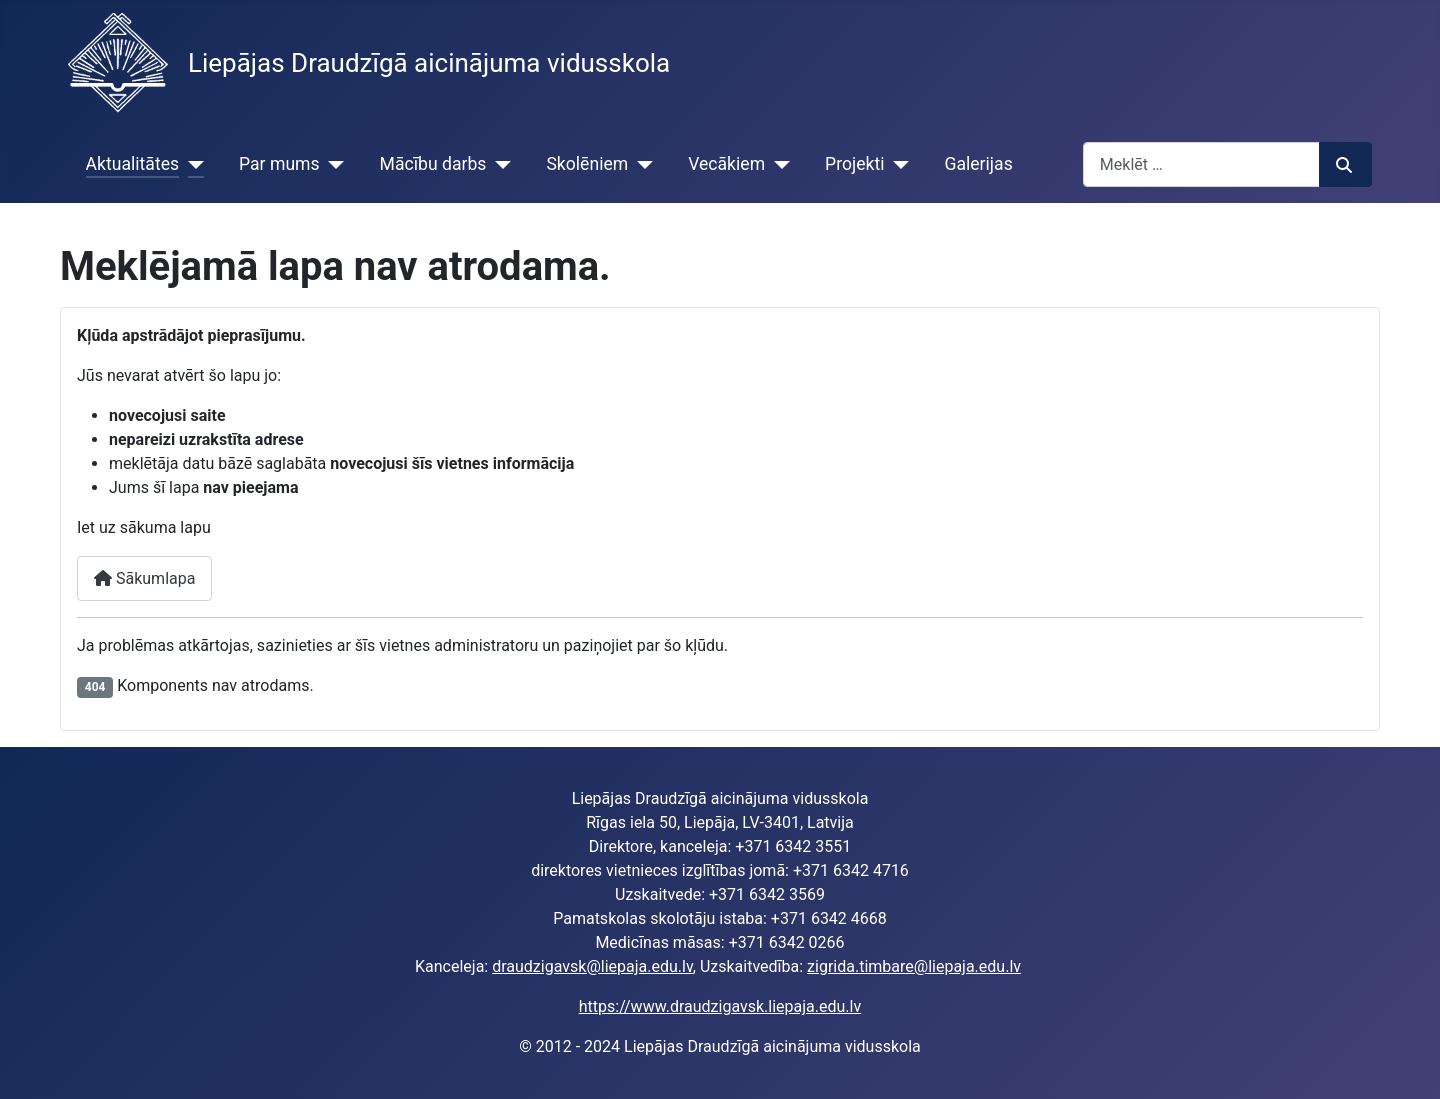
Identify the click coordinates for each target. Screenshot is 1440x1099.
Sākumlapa (144, 578)
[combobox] (1201, 164)
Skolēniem (587, 164)
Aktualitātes (132, 164)
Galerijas (978, 164)
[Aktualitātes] (191, 164)
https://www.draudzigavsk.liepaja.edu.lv (720, 1006)
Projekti (854, 164)
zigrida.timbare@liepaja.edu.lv (914, 966)
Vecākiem (726, 164)
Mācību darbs (433, 164)
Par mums (279, 164)
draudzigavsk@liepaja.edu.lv (592, 966)
